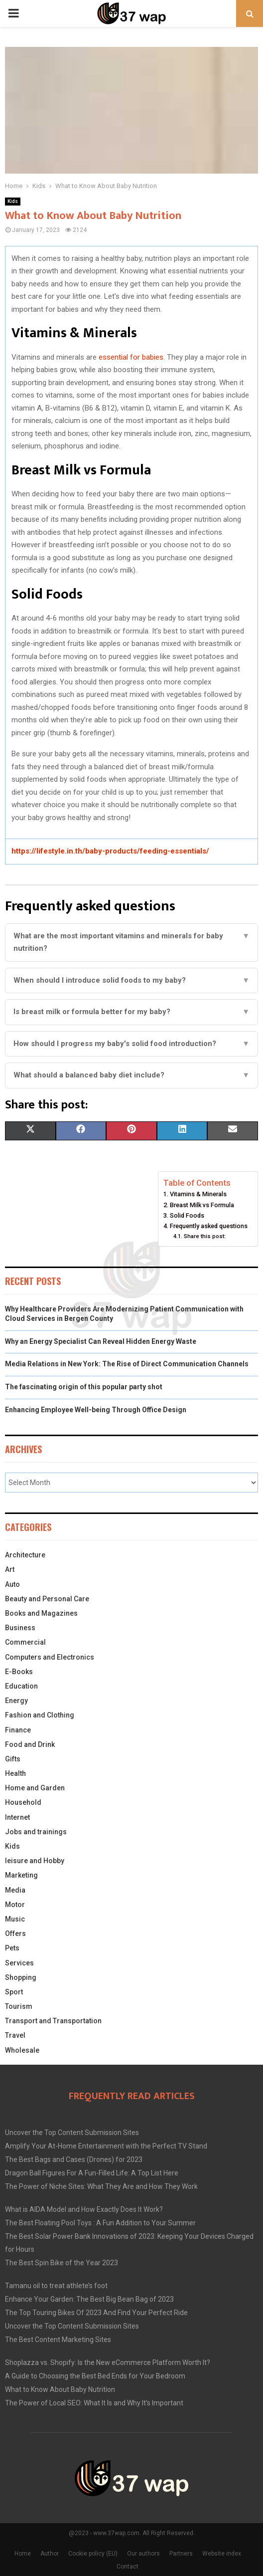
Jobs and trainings (36, 1832)
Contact (127, 2566)
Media (15, 1890)
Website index (221, 2553)
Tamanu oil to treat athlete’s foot (56, 2286)
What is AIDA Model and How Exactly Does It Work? (84, 2209)
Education (21, 1686)
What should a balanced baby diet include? (131, 1075)
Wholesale (22, 2050)
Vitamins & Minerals (198, 1194)
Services (19, 1963)
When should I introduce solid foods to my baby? (131, 980)
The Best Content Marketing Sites (58, 2340)
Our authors (143, 2553)
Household (23, 1802)
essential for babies (131, 357)
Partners (181, 2553)
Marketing (21, 1875)
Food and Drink (30, 1744)
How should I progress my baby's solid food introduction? (131, 1044)
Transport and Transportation (53, 2021)
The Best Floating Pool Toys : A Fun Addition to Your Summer (100, 2223)
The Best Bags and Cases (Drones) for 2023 (73, 2159)
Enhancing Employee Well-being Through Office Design (95, 1410)
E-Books (19, 1672)
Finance (18, 1730)
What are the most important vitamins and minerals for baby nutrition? (131, 942)
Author (49, 2553)
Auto (12, 1584)
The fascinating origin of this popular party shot (83, 1387)
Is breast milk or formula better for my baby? (131, 1012)
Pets (12, 1948)
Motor (15, 1905)
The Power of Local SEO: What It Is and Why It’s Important (94, 2403)
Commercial (25, 1642)
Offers (15, 1933)
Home (22, 2553)
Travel (15, 2035)
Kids (12, 201)
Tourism (18, 2006)
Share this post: (205, 1236)
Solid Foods (187, 1215)
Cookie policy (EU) (93, 2553)
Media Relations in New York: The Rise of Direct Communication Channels (127, 1364)
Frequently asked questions (209, 1226)
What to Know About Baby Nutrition (60, 2389)
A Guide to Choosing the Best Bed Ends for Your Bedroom (95, 2376)
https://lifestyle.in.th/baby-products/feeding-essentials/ (110, 851)
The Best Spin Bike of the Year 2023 (61, 2263)
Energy (16, 1701)
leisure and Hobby (34, 1861)
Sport (14, 1992)
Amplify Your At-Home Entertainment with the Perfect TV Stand (106, 2146)
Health (15, 1773)
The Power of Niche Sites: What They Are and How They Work (101, 2186)
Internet (17, 1817)
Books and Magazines (41, 1613)
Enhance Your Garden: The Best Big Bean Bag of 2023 (89, 2299)
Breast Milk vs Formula (202, 1205)
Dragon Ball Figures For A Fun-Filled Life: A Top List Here (91, 2173)
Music (15, 1919)
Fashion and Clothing (39, 1715)
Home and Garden (35, 1788)
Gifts (12, 1759)
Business (20, 1628)
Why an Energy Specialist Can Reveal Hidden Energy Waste (100, 1341)
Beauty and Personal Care (47, 1599)
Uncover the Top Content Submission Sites (72, 2133)
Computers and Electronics (49, 1657)
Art (9, 1569)
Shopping (20, 1977)
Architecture (25, 1555)
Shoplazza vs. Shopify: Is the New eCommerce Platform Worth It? (107, 2362)
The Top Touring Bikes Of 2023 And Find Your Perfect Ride (96, 2313)
